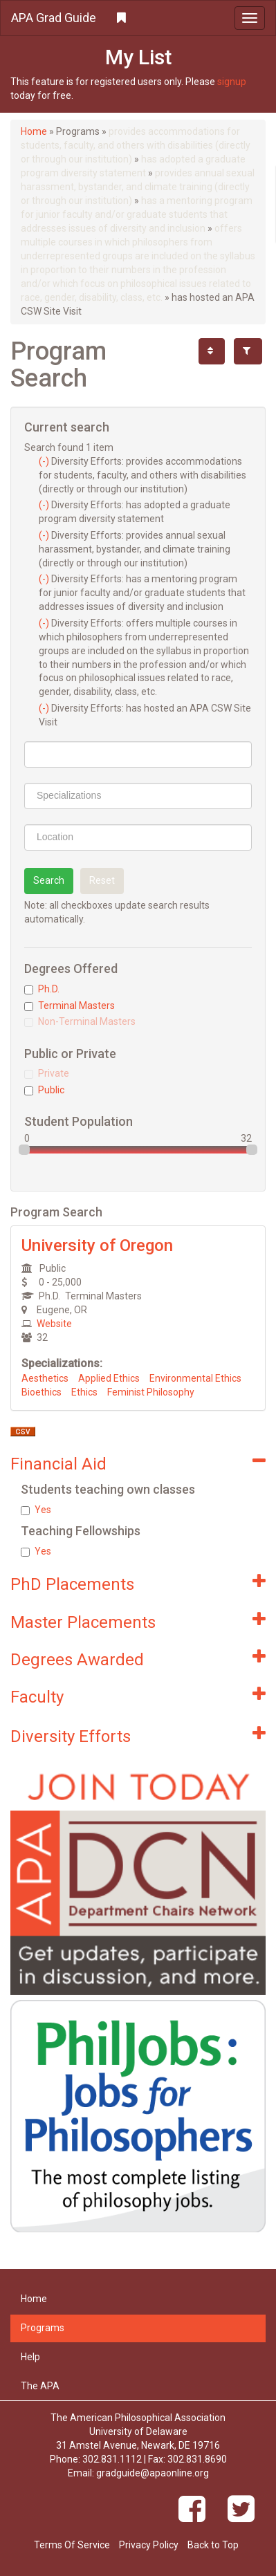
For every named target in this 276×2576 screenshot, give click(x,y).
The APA (40, 2385)
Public (44, 1089)
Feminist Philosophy (150, 1392)
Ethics (84, 1392)
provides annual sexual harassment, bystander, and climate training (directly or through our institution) (138, 186)
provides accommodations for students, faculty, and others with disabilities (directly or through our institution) (135, 145)
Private (46, 1073)
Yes (36, 1509)
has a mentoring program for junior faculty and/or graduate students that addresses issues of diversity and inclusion (136, 214)
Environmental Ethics (195, 1378)
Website (54, 1323)
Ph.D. (41, 988)
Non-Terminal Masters (80, 1021)
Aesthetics (44, 1378)
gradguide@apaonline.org (152, 2472)
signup (231, 81)
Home (34, 131)
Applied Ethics (109, 1378)
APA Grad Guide (53, 17)
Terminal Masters (69, 1005)
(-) (45, 461)
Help (30, 2356)
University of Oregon (97, 1245)
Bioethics (41, 1392)
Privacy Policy (148, 2544)
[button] (138, 18)
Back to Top (213, 2544)
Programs (42, 2327)
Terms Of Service (72, 2544)
